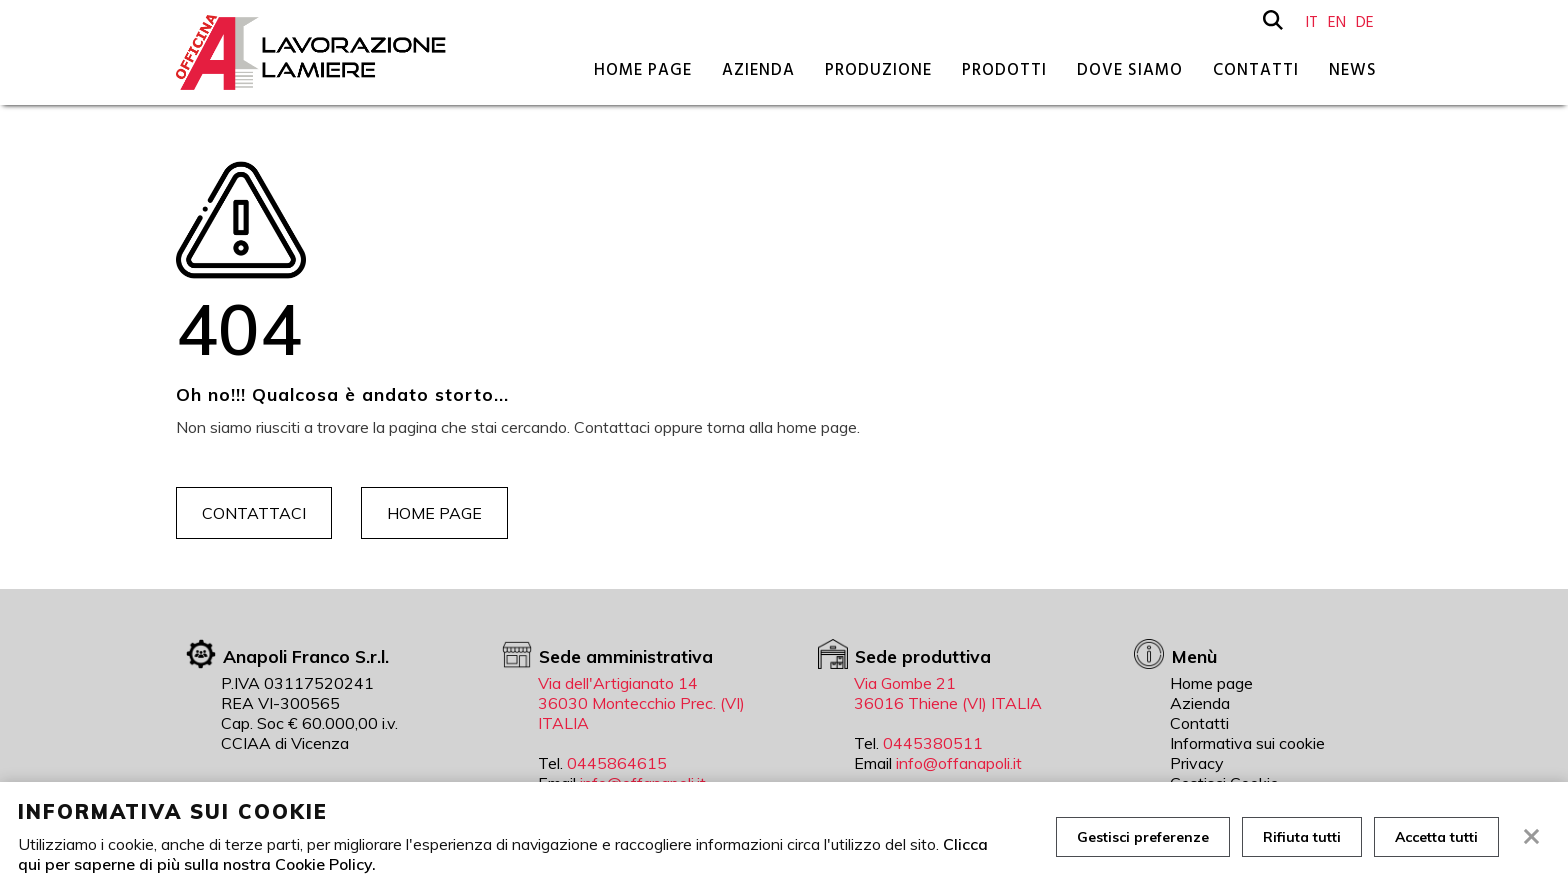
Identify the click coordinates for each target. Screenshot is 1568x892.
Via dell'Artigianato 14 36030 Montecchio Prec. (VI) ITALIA (641, 703)
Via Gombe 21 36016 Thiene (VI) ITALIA (948, 693)
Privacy (1197, 763)
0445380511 (933, 743)
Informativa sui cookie (1247, 743)
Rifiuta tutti (1302, 837)
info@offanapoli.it (959, 763)
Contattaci (254, 513)
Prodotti (1004, 70)
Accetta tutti (1436, 837)
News (1353, 70)
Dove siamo (1130, 70)
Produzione (878, 70)
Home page (643, 70)
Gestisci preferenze (1143, 837)
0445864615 (617, 763)
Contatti (1256, 70)
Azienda (758, 70)
